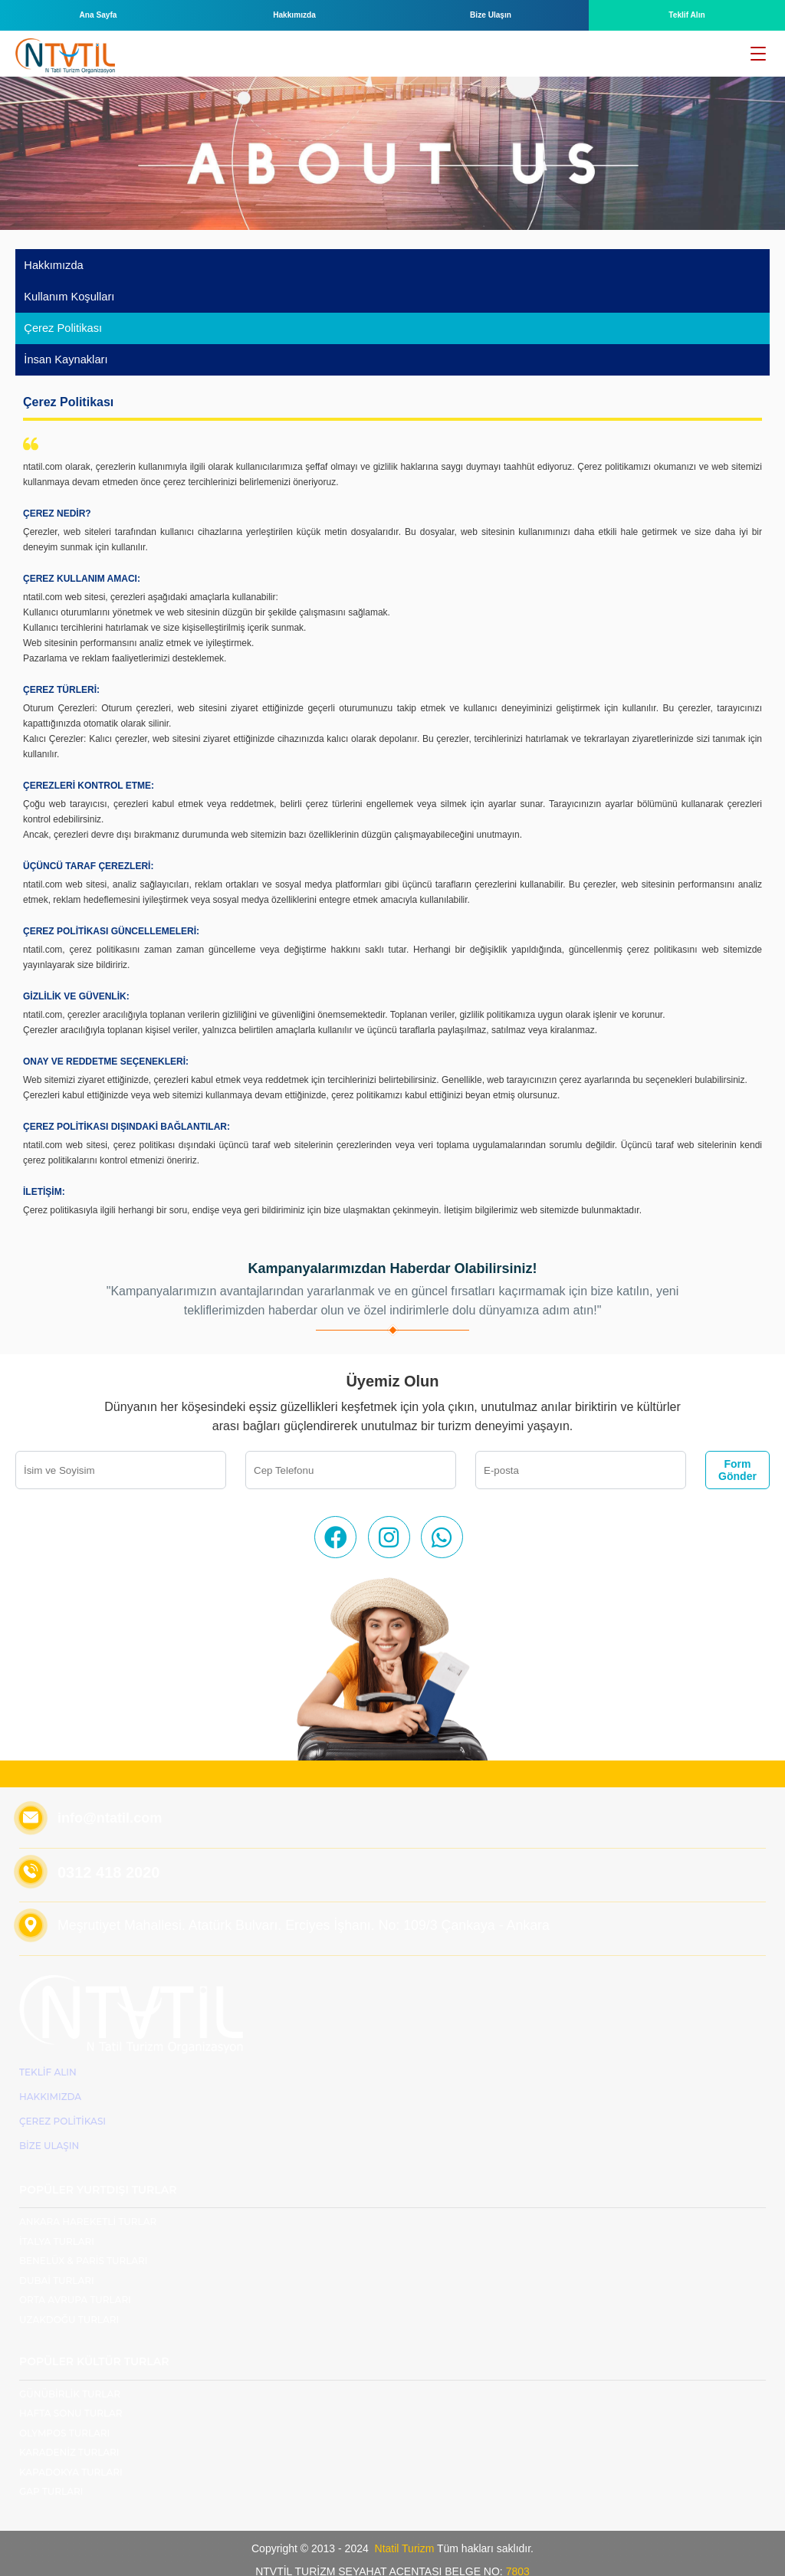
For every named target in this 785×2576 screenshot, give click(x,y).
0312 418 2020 (108, 1856)
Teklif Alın (687, 15)
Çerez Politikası (60, 318)
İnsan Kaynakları (63, 346)
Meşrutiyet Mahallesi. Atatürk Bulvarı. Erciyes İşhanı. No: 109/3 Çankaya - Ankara (306, 1909)
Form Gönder (737, 1454)
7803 (516, 2555)
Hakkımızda (294, 15)
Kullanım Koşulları (66, 290)
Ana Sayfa (98, 15)
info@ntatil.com (109, 1802)
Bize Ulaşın (490, 15)
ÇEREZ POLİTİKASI (62, 2105)
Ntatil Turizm (404, 2532)
